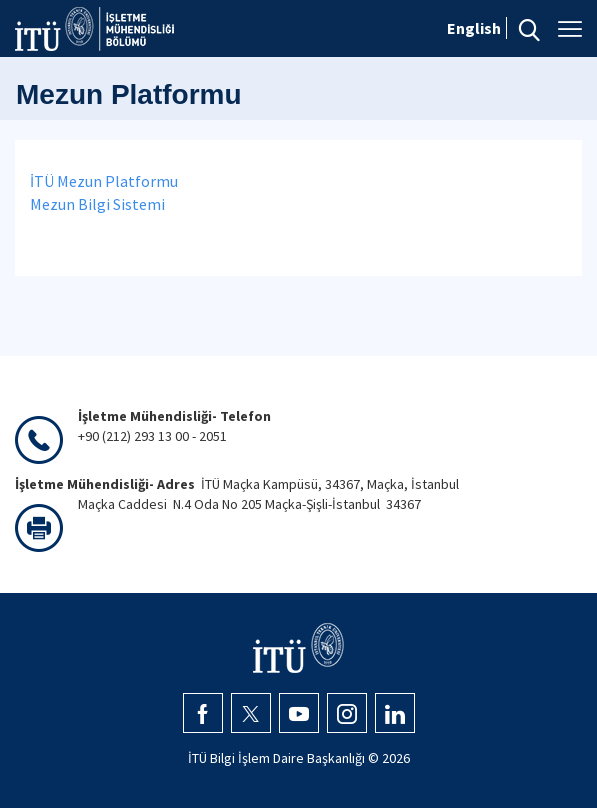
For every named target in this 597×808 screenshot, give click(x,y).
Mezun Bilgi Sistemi (97, 204)
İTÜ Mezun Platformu (104, 181)
